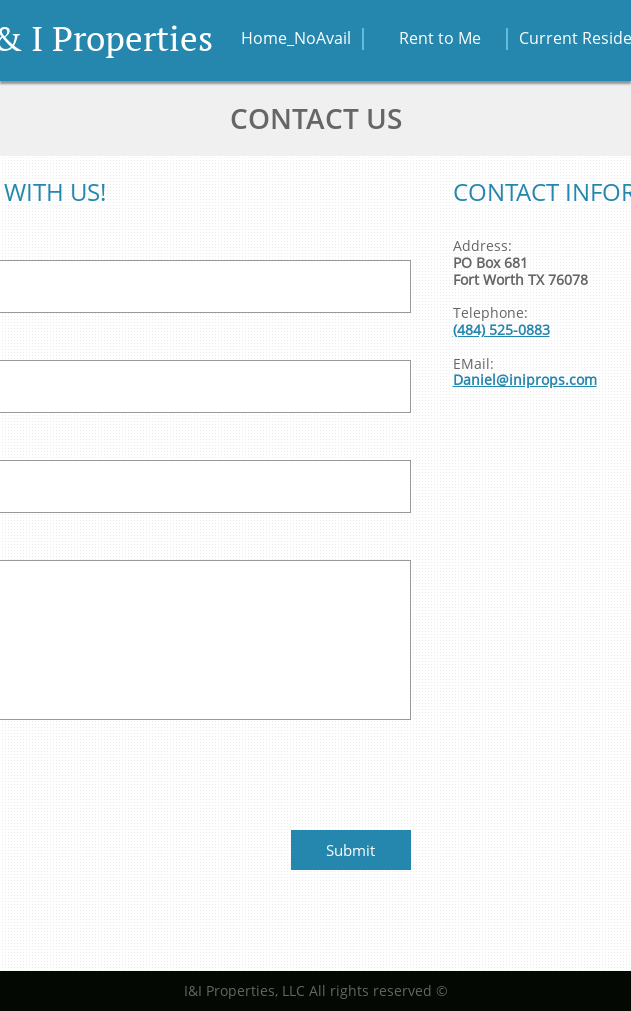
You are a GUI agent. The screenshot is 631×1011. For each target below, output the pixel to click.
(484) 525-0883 (501, 329)
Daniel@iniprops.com (525, 379)
